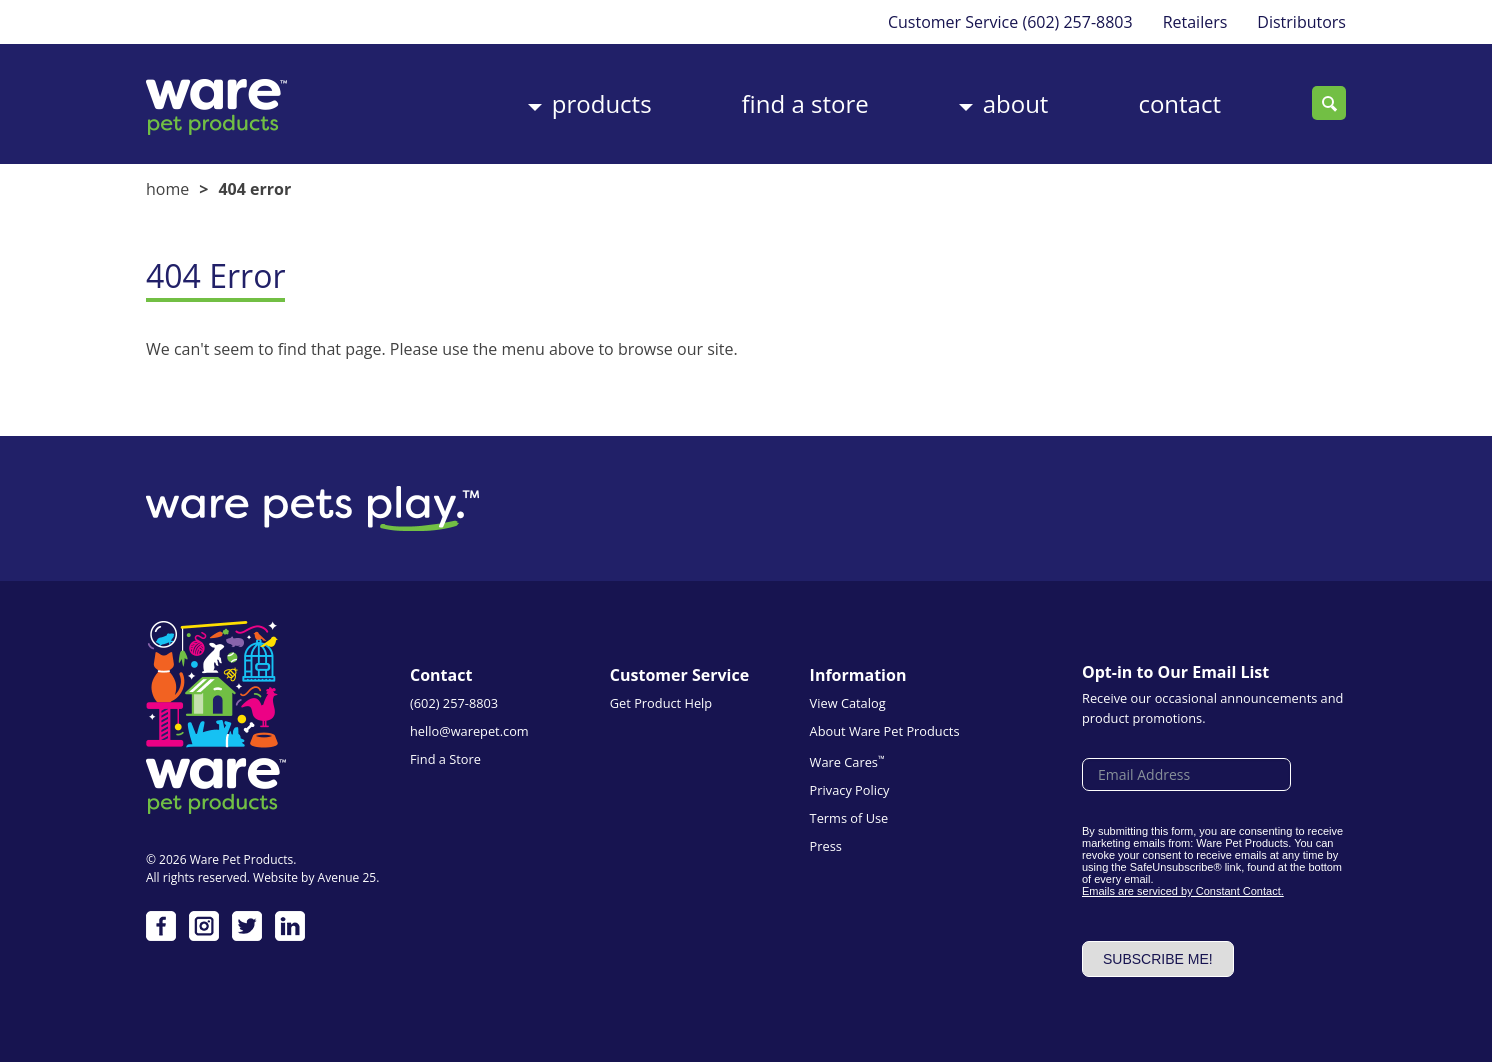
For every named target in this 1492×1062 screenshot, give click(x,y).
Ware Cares (847, 761)
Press (826, 846)
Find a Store (805, 103)
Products (602, 103)
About (1016, 103)
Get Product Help (661, 703)
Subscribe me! (1158, 959)
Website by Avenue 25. (316, 877)
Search (1329, 103)
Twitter (247, 926)
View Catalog (848, 703)
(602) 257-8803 (1077, 22)
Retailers (1195, 22)
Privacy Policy (850, 790)
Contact (1179, 103)
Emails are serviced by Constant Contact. (1183, 891)
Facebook (161, 926)
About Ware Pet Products (885, 731)
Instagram (204, 926)
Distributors (1301, 22)
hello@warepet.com (469, 731)
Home (167, 189)
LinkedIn (290, 926)
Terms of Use (849, 818)
